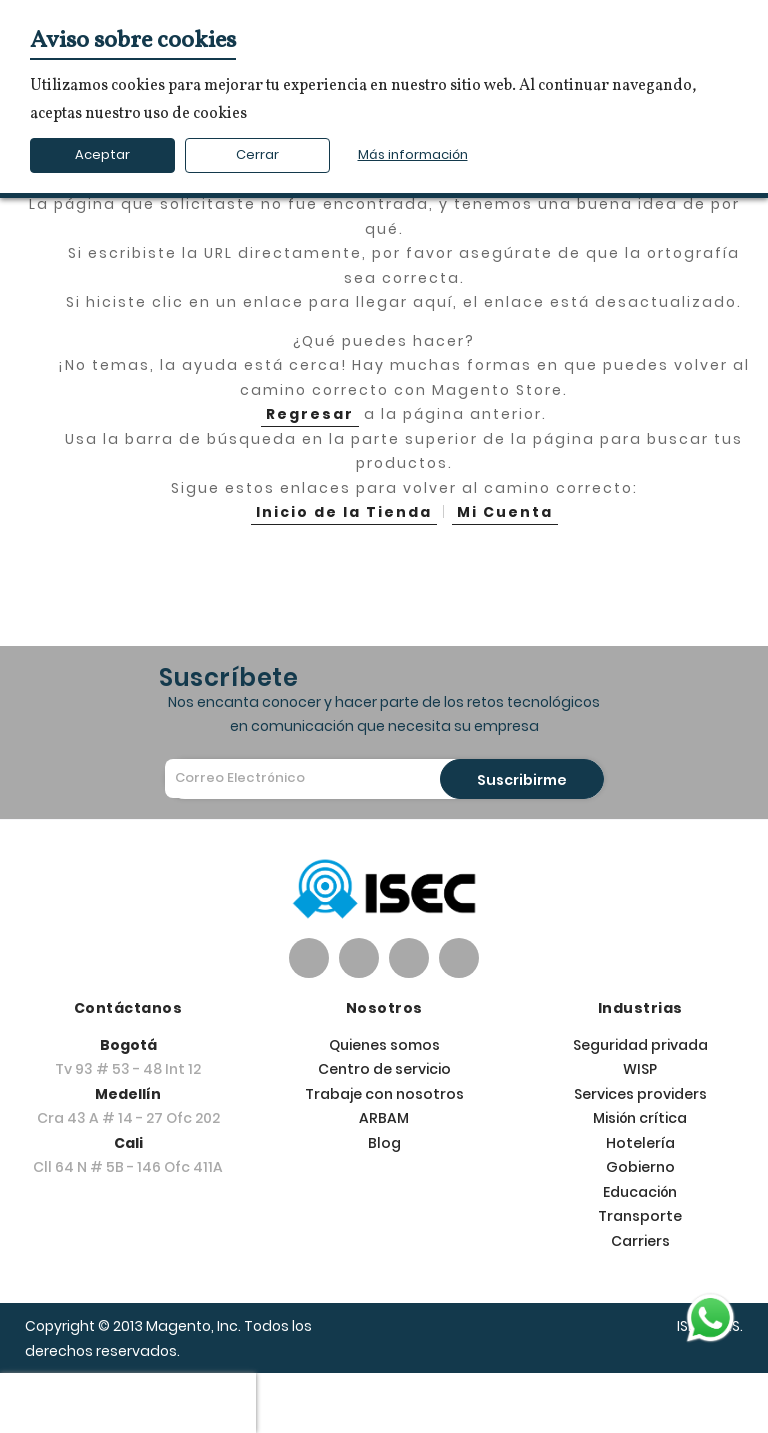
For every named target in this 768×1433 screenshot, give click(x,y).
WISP (640, 1069)
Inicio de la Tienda (344, 512)
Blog (384, 1143)
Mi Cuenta (505, 512)
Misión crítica (640, 1118)
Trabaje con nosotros (384, 1094)
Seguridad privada (640, 1045)
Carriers (640, 1241)
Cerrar (257, 154)
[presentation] (128, 1403)
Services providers (640, 1094)
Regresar (310, 414)
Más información (413, 154)
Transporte (640, 1216)
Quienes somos (384, 1045)
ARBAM (384, 1118)
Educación (640, 1192)
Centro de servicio (384, 1069)
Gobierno (640, 1167)
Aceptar (102, 154)
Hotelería (640, 1143)
